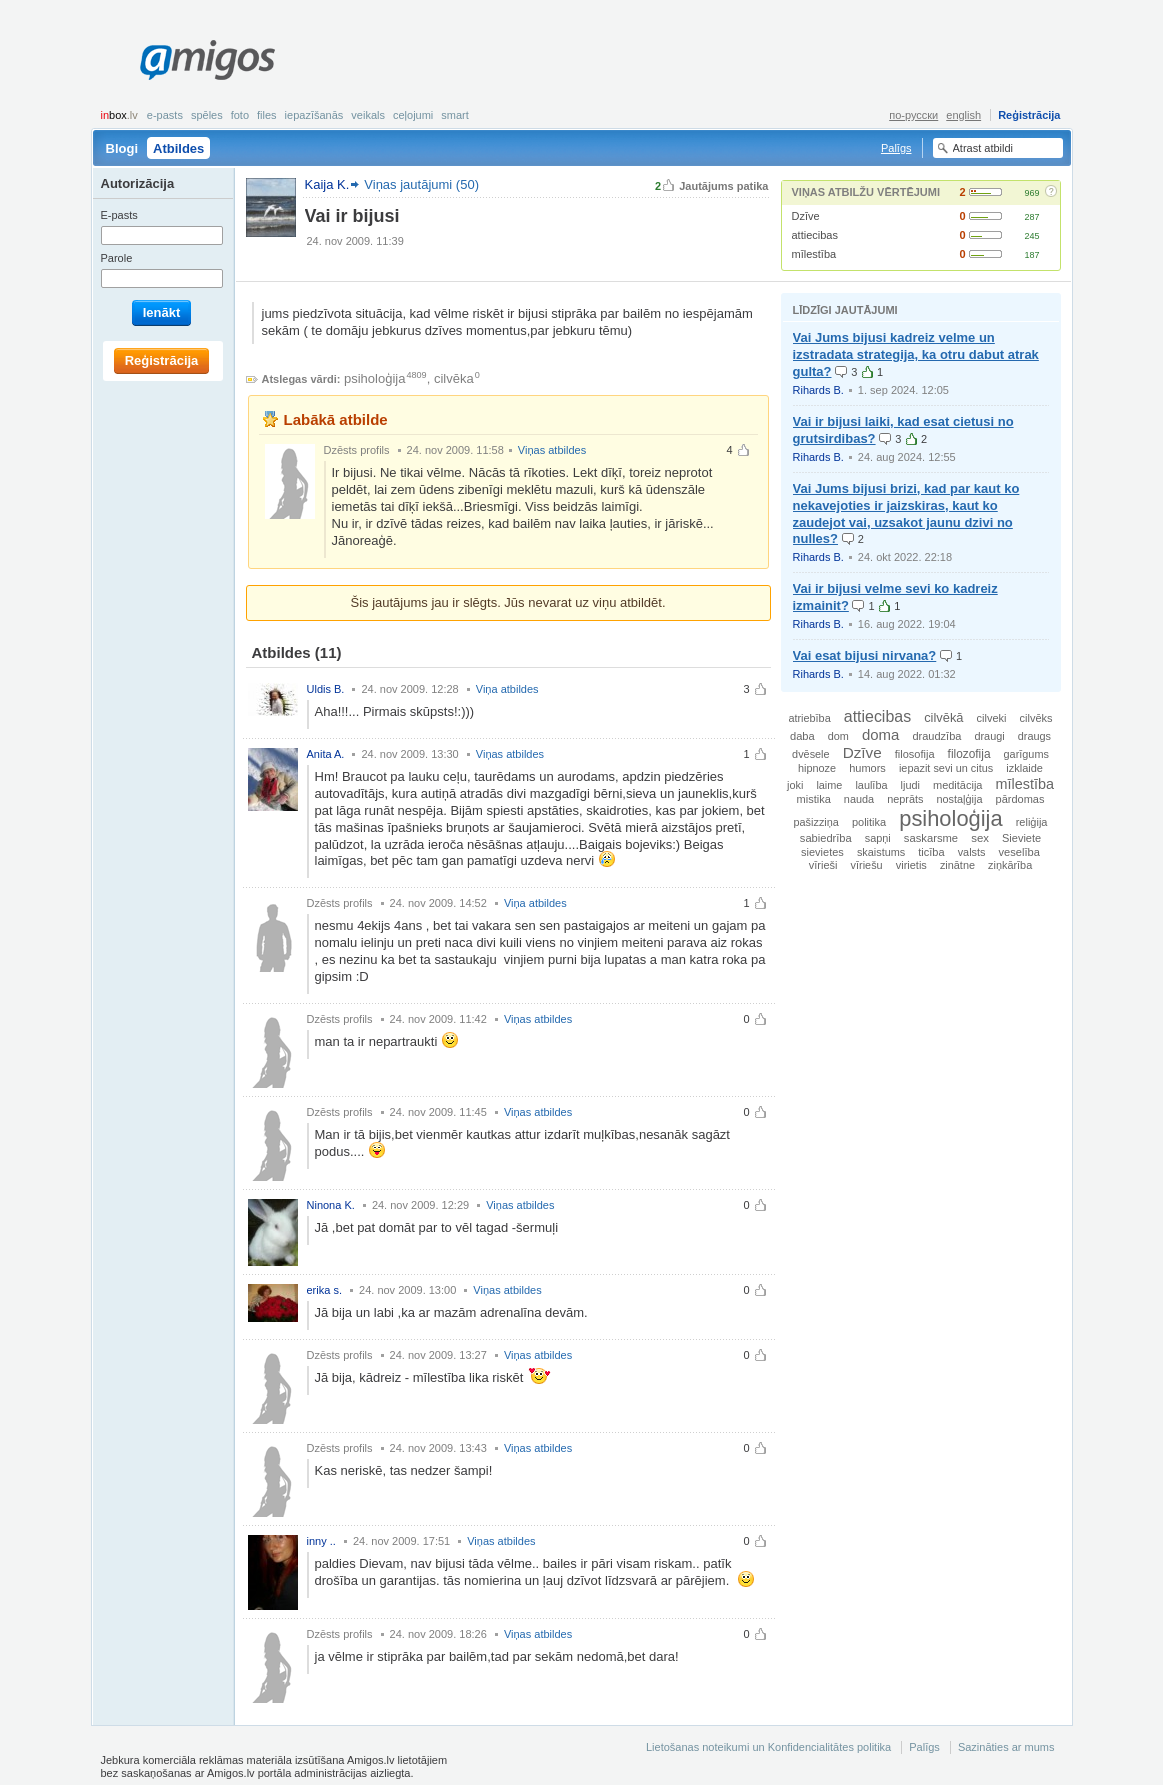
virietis (911, 865)
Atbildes (178, 148)
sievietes (822, 852)
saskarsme (931, 838)
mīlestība (814, 254)
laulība (871, 785)
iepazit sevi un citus (946, 768)
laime (829, 785)
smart (455, 115)
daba (802, 736)
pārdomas (1020, 799)
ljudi (910, 785)
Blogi (122, 148)
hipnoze (817, 768)
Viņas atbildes (552, 450)
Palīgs (896, 148)
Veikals (368, 115)
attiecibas (815, 235)
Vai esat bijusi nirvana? (865, 655)
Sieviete (1021, 838)
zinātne (957, 865)
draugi (989, 736)
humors (867, 768)
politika (869, 822)
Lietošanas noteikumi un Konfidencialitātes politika (768, 1747)
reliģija (1032, 822)
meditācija (958, 785)
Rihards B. (818, 390)
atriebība (809, 718)
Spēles (207, 115)
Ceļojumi (413, 115)
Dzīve (806, 216)
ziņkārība (1010, 865)
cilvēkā (943, 717)
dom (838, 736)
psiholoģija (374, 378)
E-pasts (165, 115)
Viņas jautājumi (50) (421, 184)
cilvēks (1036, 718)
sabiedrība (826, 838)
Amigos (207, 60)
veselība (1019, 852)
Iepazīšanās (314, 115)
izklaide (1024, 768)
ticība (931, 852)
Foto (240, 115)
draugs (1034, 736)
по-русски (913, 115)
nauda (859, 799)
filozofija (969, 754)
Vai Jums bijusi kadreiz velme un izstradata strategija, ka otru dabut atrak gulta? (916, 354)
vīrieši (823, 865)
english (963, 115)
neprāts (905, 799)
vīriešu (867, 865)
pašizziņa (816, 822)
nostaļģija (960, 799)
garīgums (1026, 754)
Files (267, 115)
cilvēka (454, 378)
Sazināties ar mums (1006, 1747)
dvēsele (810, 754)
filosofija (915, 754)
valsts (972, 852)
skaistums (881, 852)
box (119, 115)
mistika (814, 799)
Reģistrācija (1029, 115)
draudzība (936, 736)
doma (880, 734)
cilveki (992, 718)
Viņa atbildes (507, 689)
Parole (117, 258)
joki (795, 785)
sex (980, 838)
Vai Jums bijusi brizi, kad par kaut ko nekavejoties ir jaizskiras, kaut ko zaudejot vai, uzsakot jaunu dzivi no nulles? (906, 514)
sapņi (878, 838)
